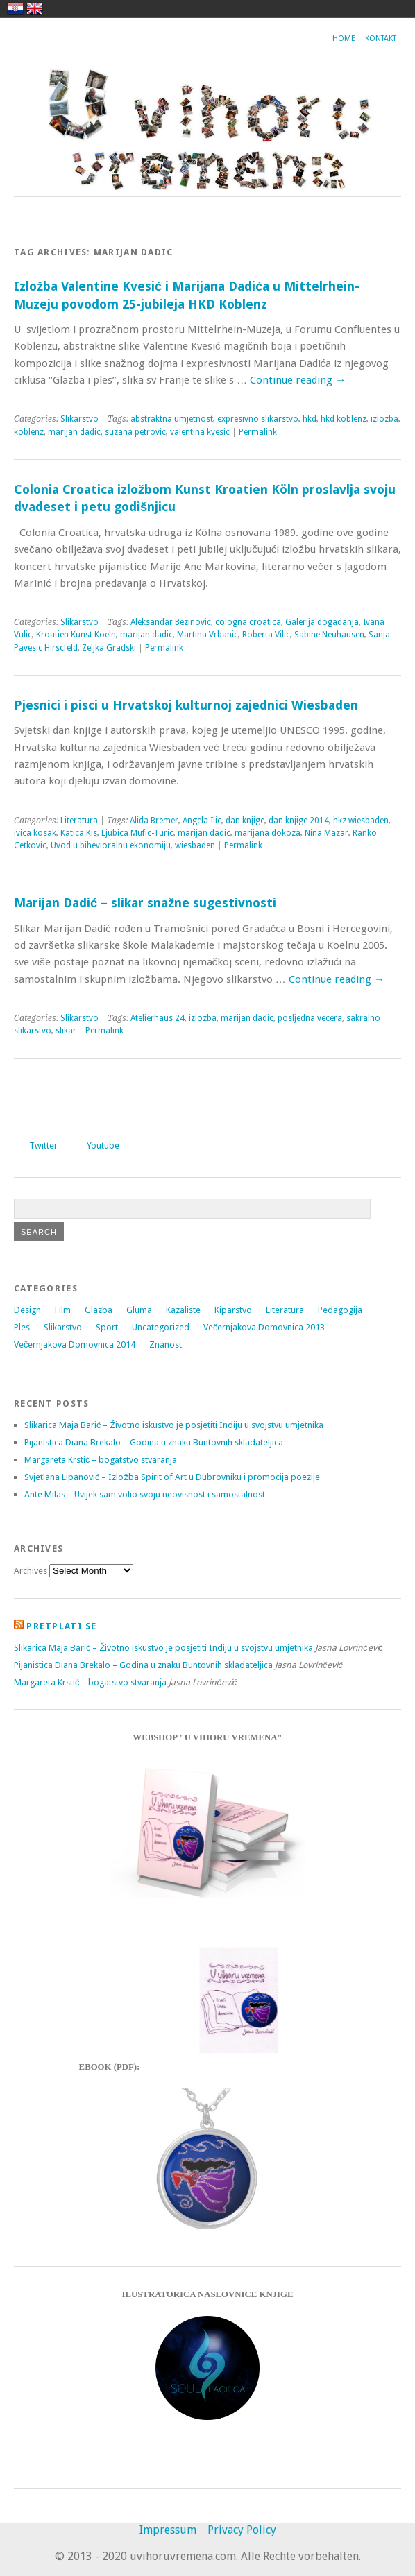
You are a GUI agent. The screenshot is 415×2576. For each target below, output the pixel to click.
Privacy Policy (242, 2529)
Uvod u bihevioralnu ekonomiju (111, 845)
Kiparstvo (233, 1310)
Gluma (139, 1310)
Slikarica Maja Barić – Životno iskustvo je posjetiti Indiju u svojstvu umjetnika (173, 1425)
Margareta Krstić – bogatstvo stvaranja (100, 1459)
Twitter (43, 1145)
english (34, 8)
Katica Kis (78, 833)
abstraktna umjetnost (171, 419)
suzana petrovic (135, 432)
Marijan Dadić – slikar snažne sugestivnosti (145, 902)
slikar (66, 1031)
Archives (30, 1570)
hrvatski (15, 8)
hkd (309, 419)
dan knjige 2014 (299, 820)
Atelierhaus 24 (157, 1018)
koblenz (29, 432)
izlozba (384, 419)
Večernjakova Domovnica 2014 (74, 1344)
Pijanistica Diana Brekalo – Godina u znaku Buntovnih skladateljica (153, 1442)
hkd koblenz (343, 419)
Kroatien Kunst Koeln (76, 634)
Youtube (103, 1145)
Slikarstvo (79, 419)
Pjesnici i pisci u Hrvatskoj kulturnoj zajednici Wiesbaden (186, 705)
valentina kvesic (200, 432)
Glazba (98, 1310)
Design (27, 1310)
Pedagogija (340, 1310)
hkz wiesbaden (361, 820)
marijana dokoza (267, 833)
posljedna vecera (310, 1018)
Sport (107, 1327)
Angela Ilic (202, 820)
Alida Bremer (154, 820)
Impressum (167, 2529)
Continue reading (298, 380)
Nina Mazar (326, 833)
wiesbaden (195, 845)
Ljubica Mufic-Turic (137, 833)
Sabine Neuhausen (329, 634)
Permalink (258, 432)
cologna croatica (248, 622)
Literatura (79, 820)
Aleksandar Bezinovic (170, 622)
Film (63, 1310)
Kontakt (380, 38)
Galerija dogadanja (322, 622)
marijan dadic (74, 432)
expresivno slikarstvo (257, 419)
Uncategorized (160, 1327)
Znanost (165, 1344)
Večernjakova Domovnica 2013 (264, 1327)
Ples (22, 1327)
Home (343, 38)
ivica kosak (35, 833)
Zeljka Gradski (109, 648)
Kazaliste (183, 1310)
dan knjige (245, 820)
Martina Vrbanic (207, 634)
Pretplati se (61, 1626)
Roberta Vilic (266, 634)
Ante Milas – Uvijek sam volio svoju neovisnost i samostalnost (144, 1494)
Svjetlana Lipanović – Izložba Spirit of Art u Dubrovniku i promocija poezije (172, 1477)
